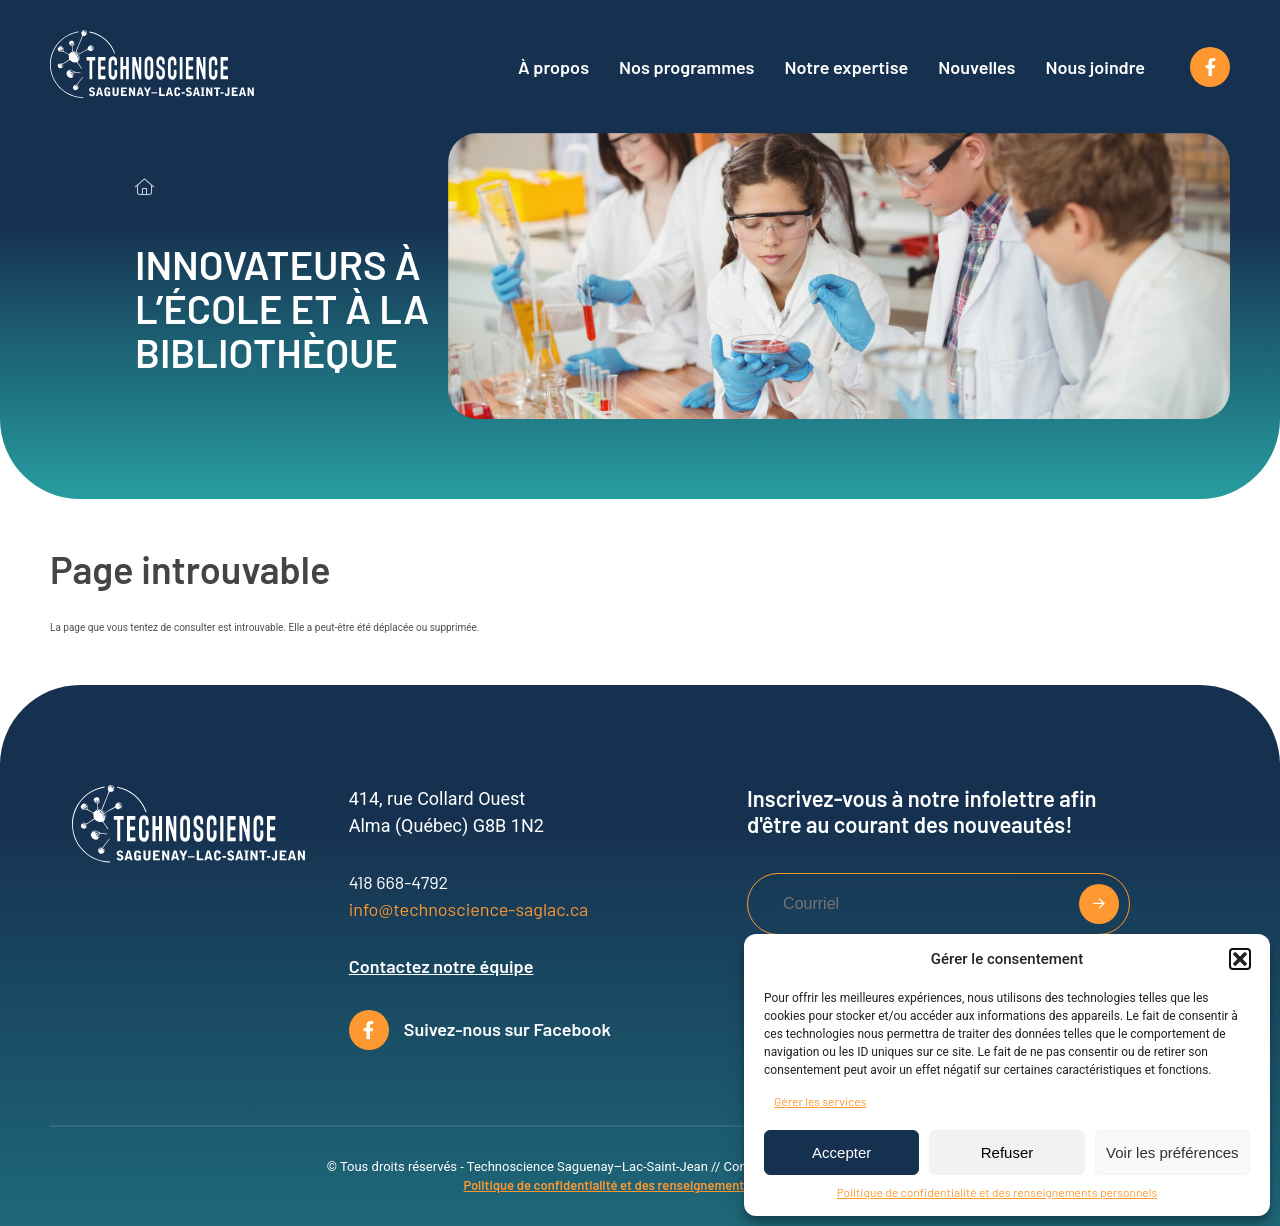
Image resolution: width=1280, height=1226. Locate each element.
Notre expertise (846, 67)
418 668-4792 (398, 882)
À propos (553, 67)
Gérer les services (820, 1101)
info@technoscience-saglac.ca (469, 909)
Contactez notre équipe (441, 966)
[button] (1240, 959)
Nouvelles (976, 67)
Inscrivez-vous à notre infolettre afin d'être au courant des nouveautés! (921, 811)
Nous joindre (1096, 67)
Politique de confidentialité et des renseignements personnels (997, 1192)
